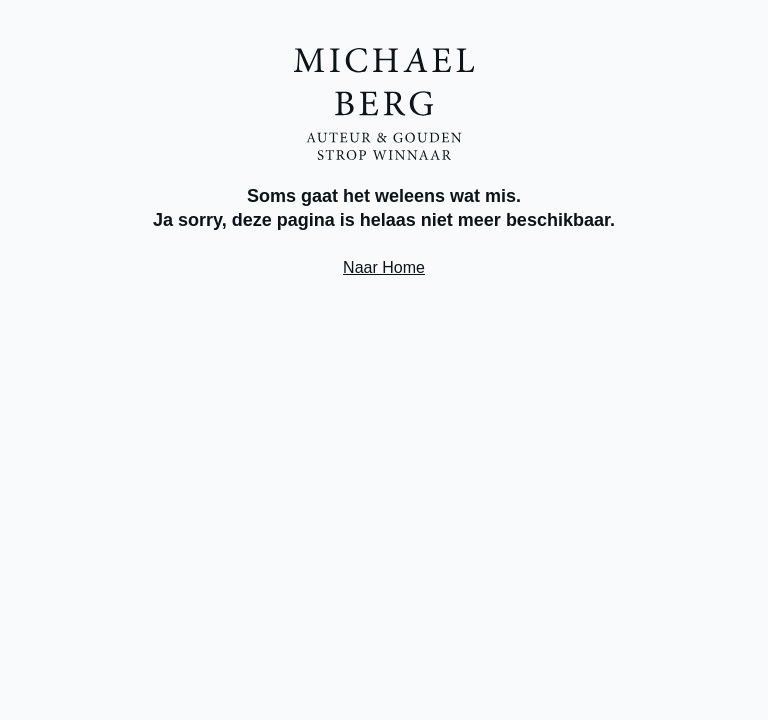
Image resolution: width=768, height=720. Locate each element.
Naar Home (384, 267)
